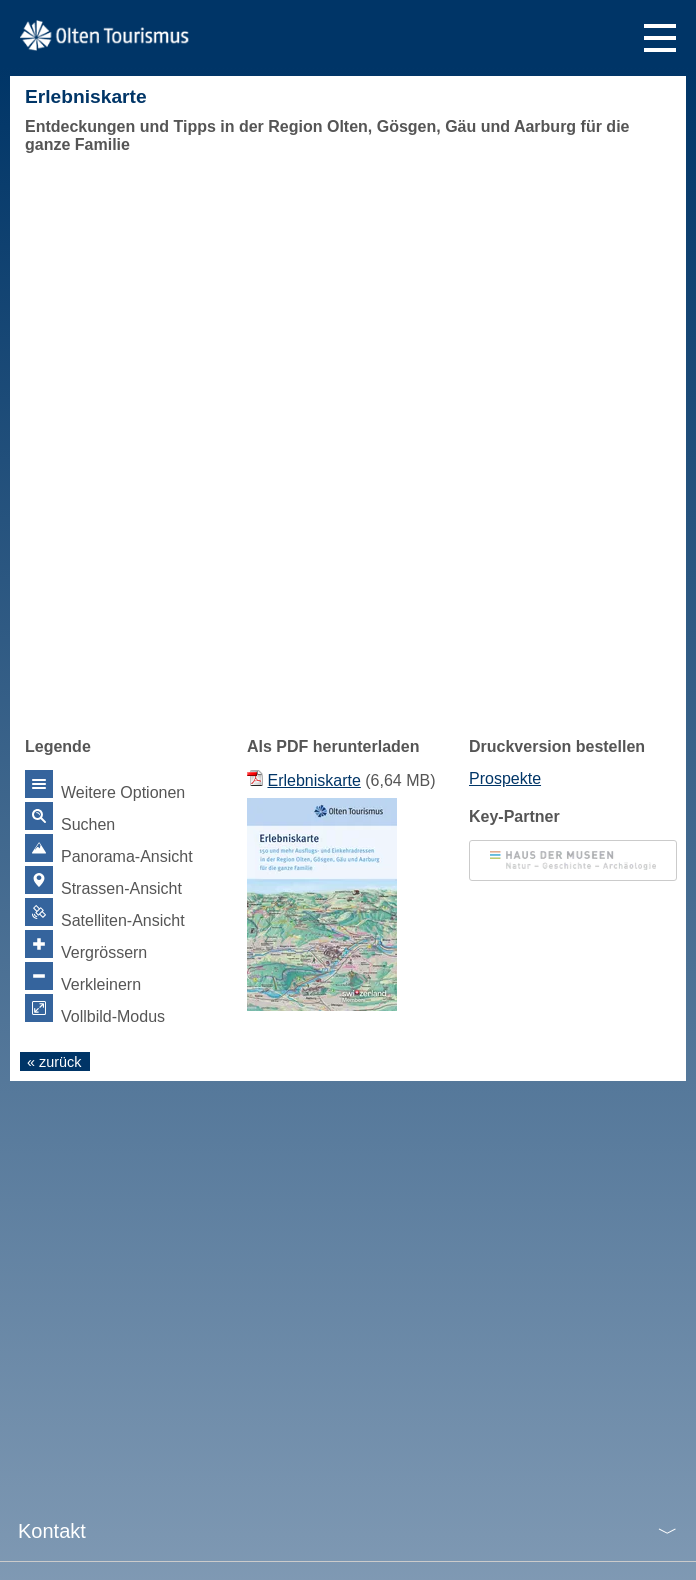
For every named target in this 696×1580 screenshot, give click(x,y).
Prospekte (505, 778)
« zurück (54, 1062)
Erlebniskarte (313, 780)
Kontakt (52, 1531)
